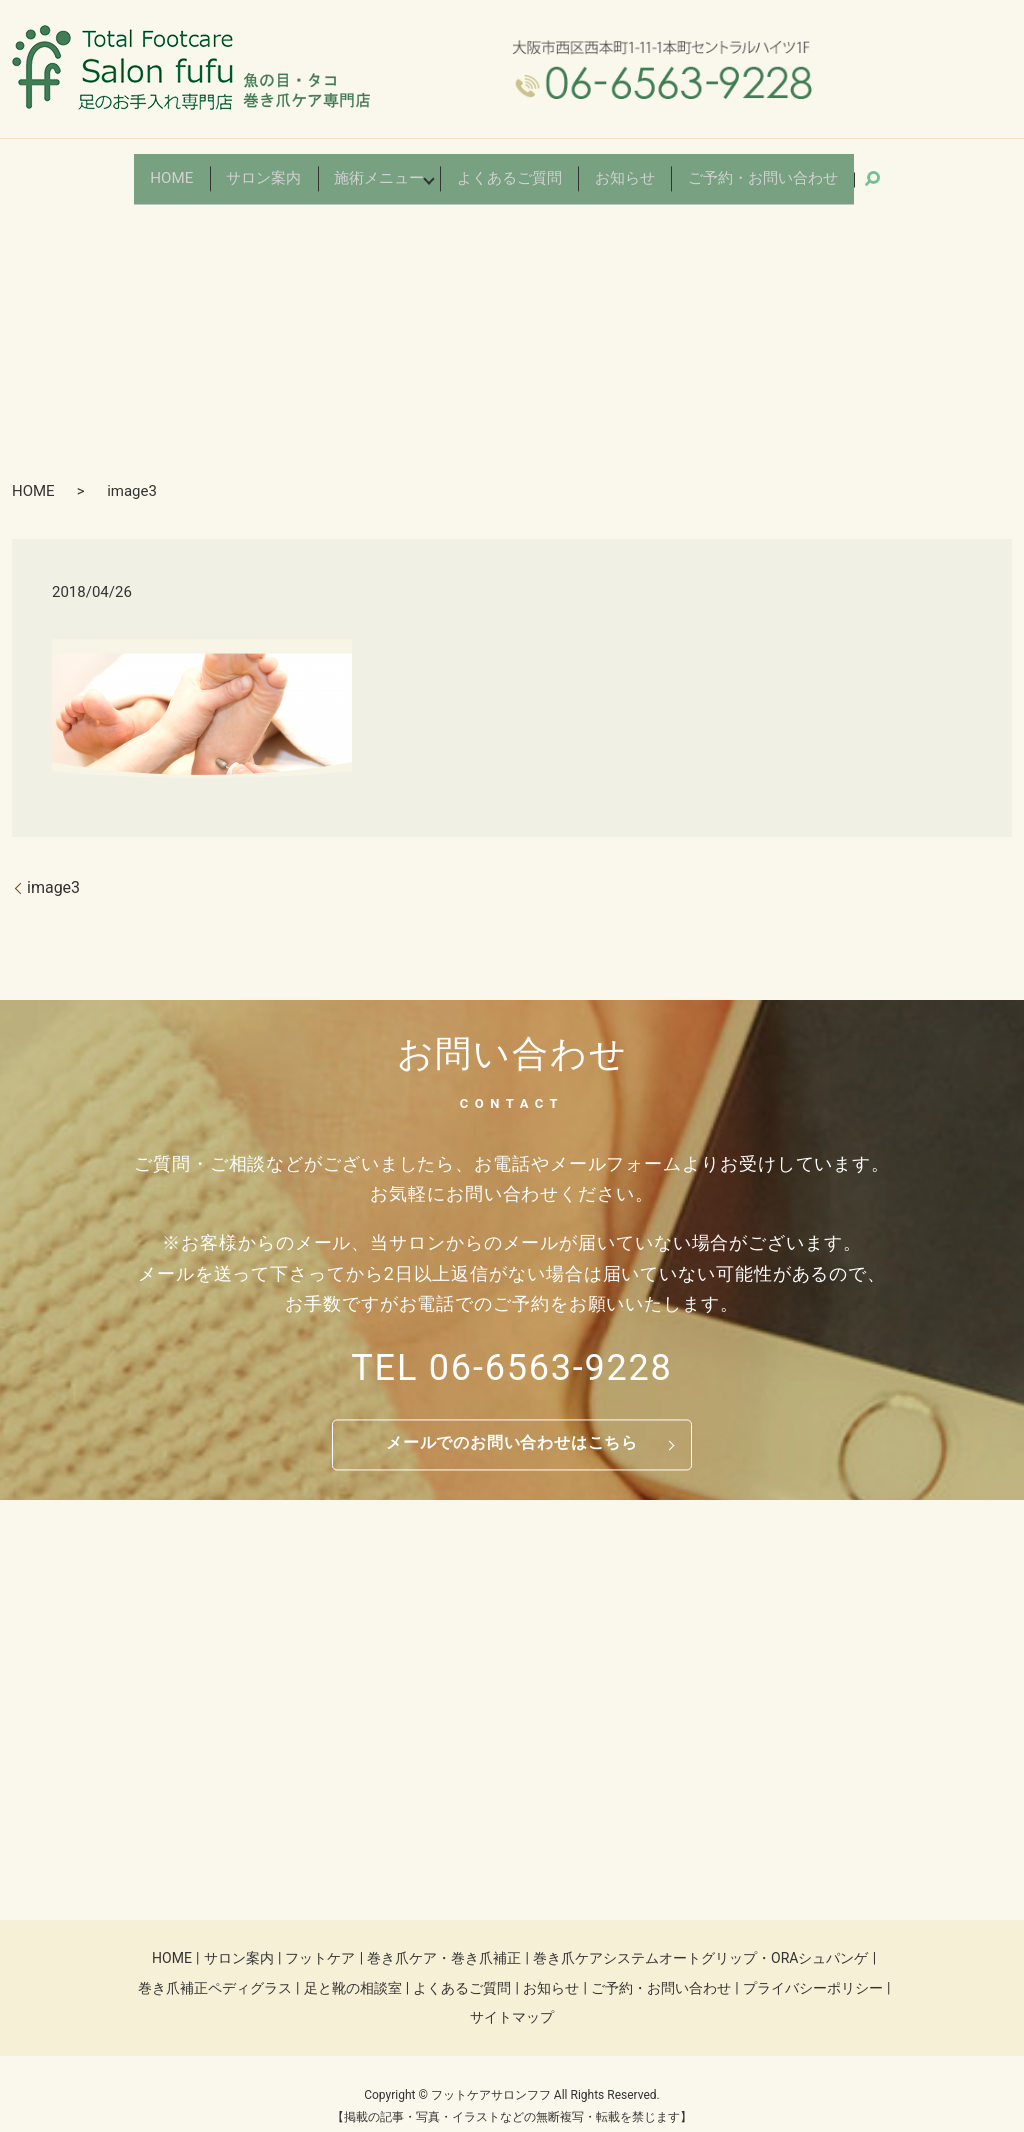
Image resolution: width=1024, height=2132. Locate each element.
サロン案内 (295, 169)
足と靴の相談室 (353, 1967)
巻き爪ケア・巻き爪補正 (444, 1938)
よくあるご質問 (511, 169)
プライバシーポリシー (813, 1967)
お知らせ (613, 169)
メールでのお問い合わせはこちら (512, 1422)
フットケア (320, 1938)
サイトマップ (512, 1997)
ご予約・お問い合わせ (733, 169)
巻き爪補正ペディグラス (215, 1967)
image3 (53, 866)
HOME (212, 169)
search (838, 168)
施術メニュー (397, 169)
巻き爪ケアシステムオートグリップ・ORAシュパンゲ (700, 1938)
